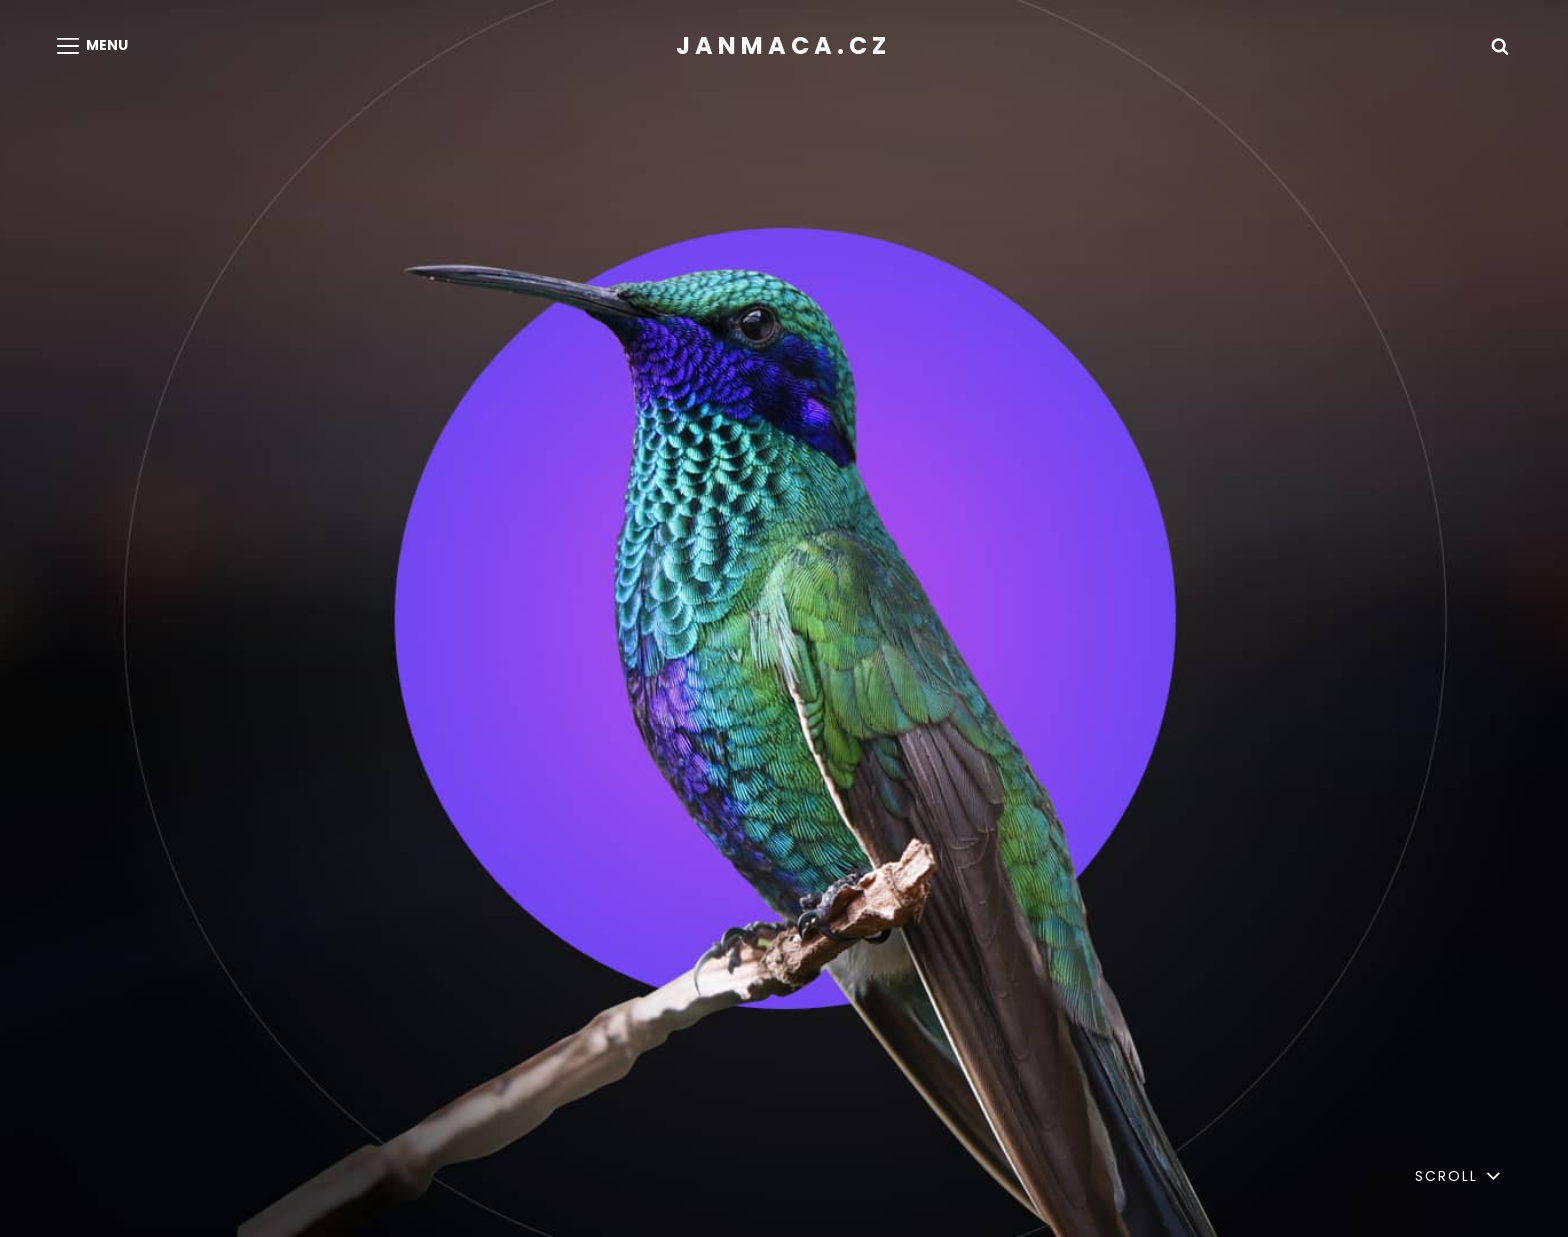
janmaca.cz (783, 45)
